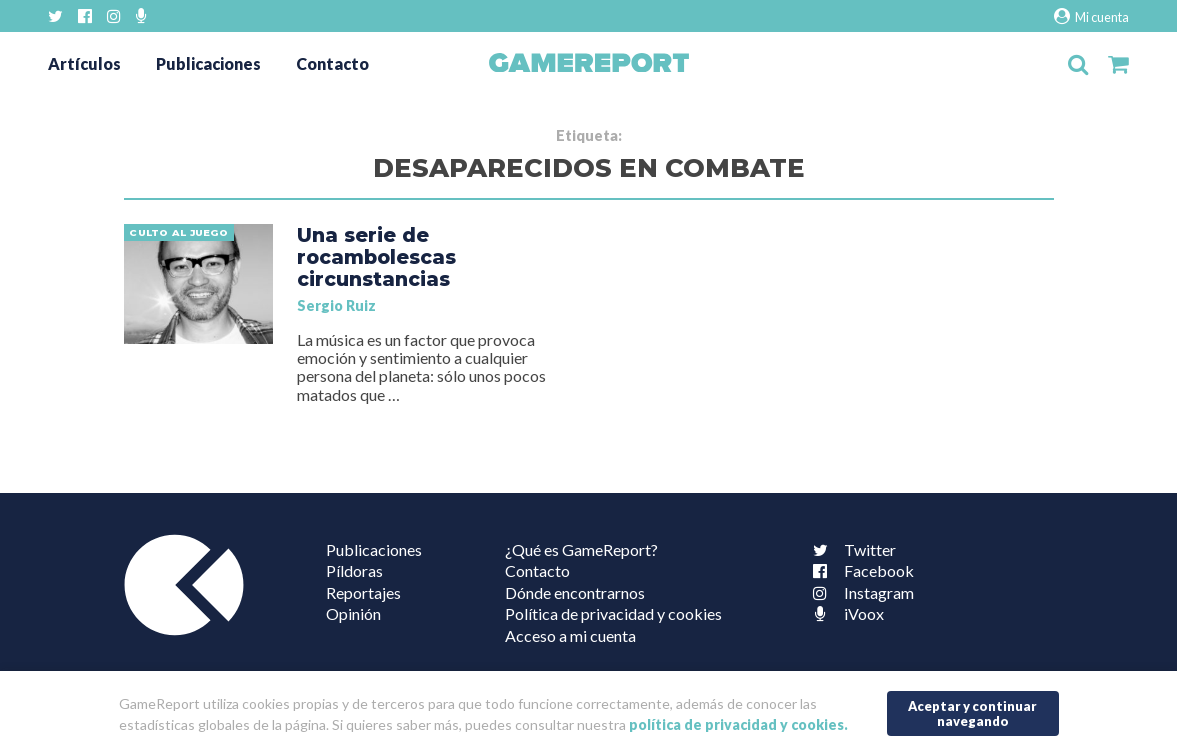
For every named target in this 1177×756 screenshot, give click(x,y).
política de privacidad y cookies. (738, 724)
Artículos (84, 63)
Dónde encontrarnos (575, 592)
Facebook (859, 570)
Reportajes (363, 592)
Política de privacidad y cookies (613, 613)
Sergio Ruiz (336, 305)
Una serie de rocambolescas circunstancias (376, 257)
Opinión (353, 613)
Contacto (332, 63)
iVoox (844, 613)
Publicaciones (208, 63)
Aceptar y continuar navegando (972, 713)
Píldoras (354, 570)
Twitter (850, 549)
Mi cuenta (1091, 16)
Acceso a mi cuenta (570, 635)
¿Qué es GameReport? (581, 549)
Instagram (859, 592)
